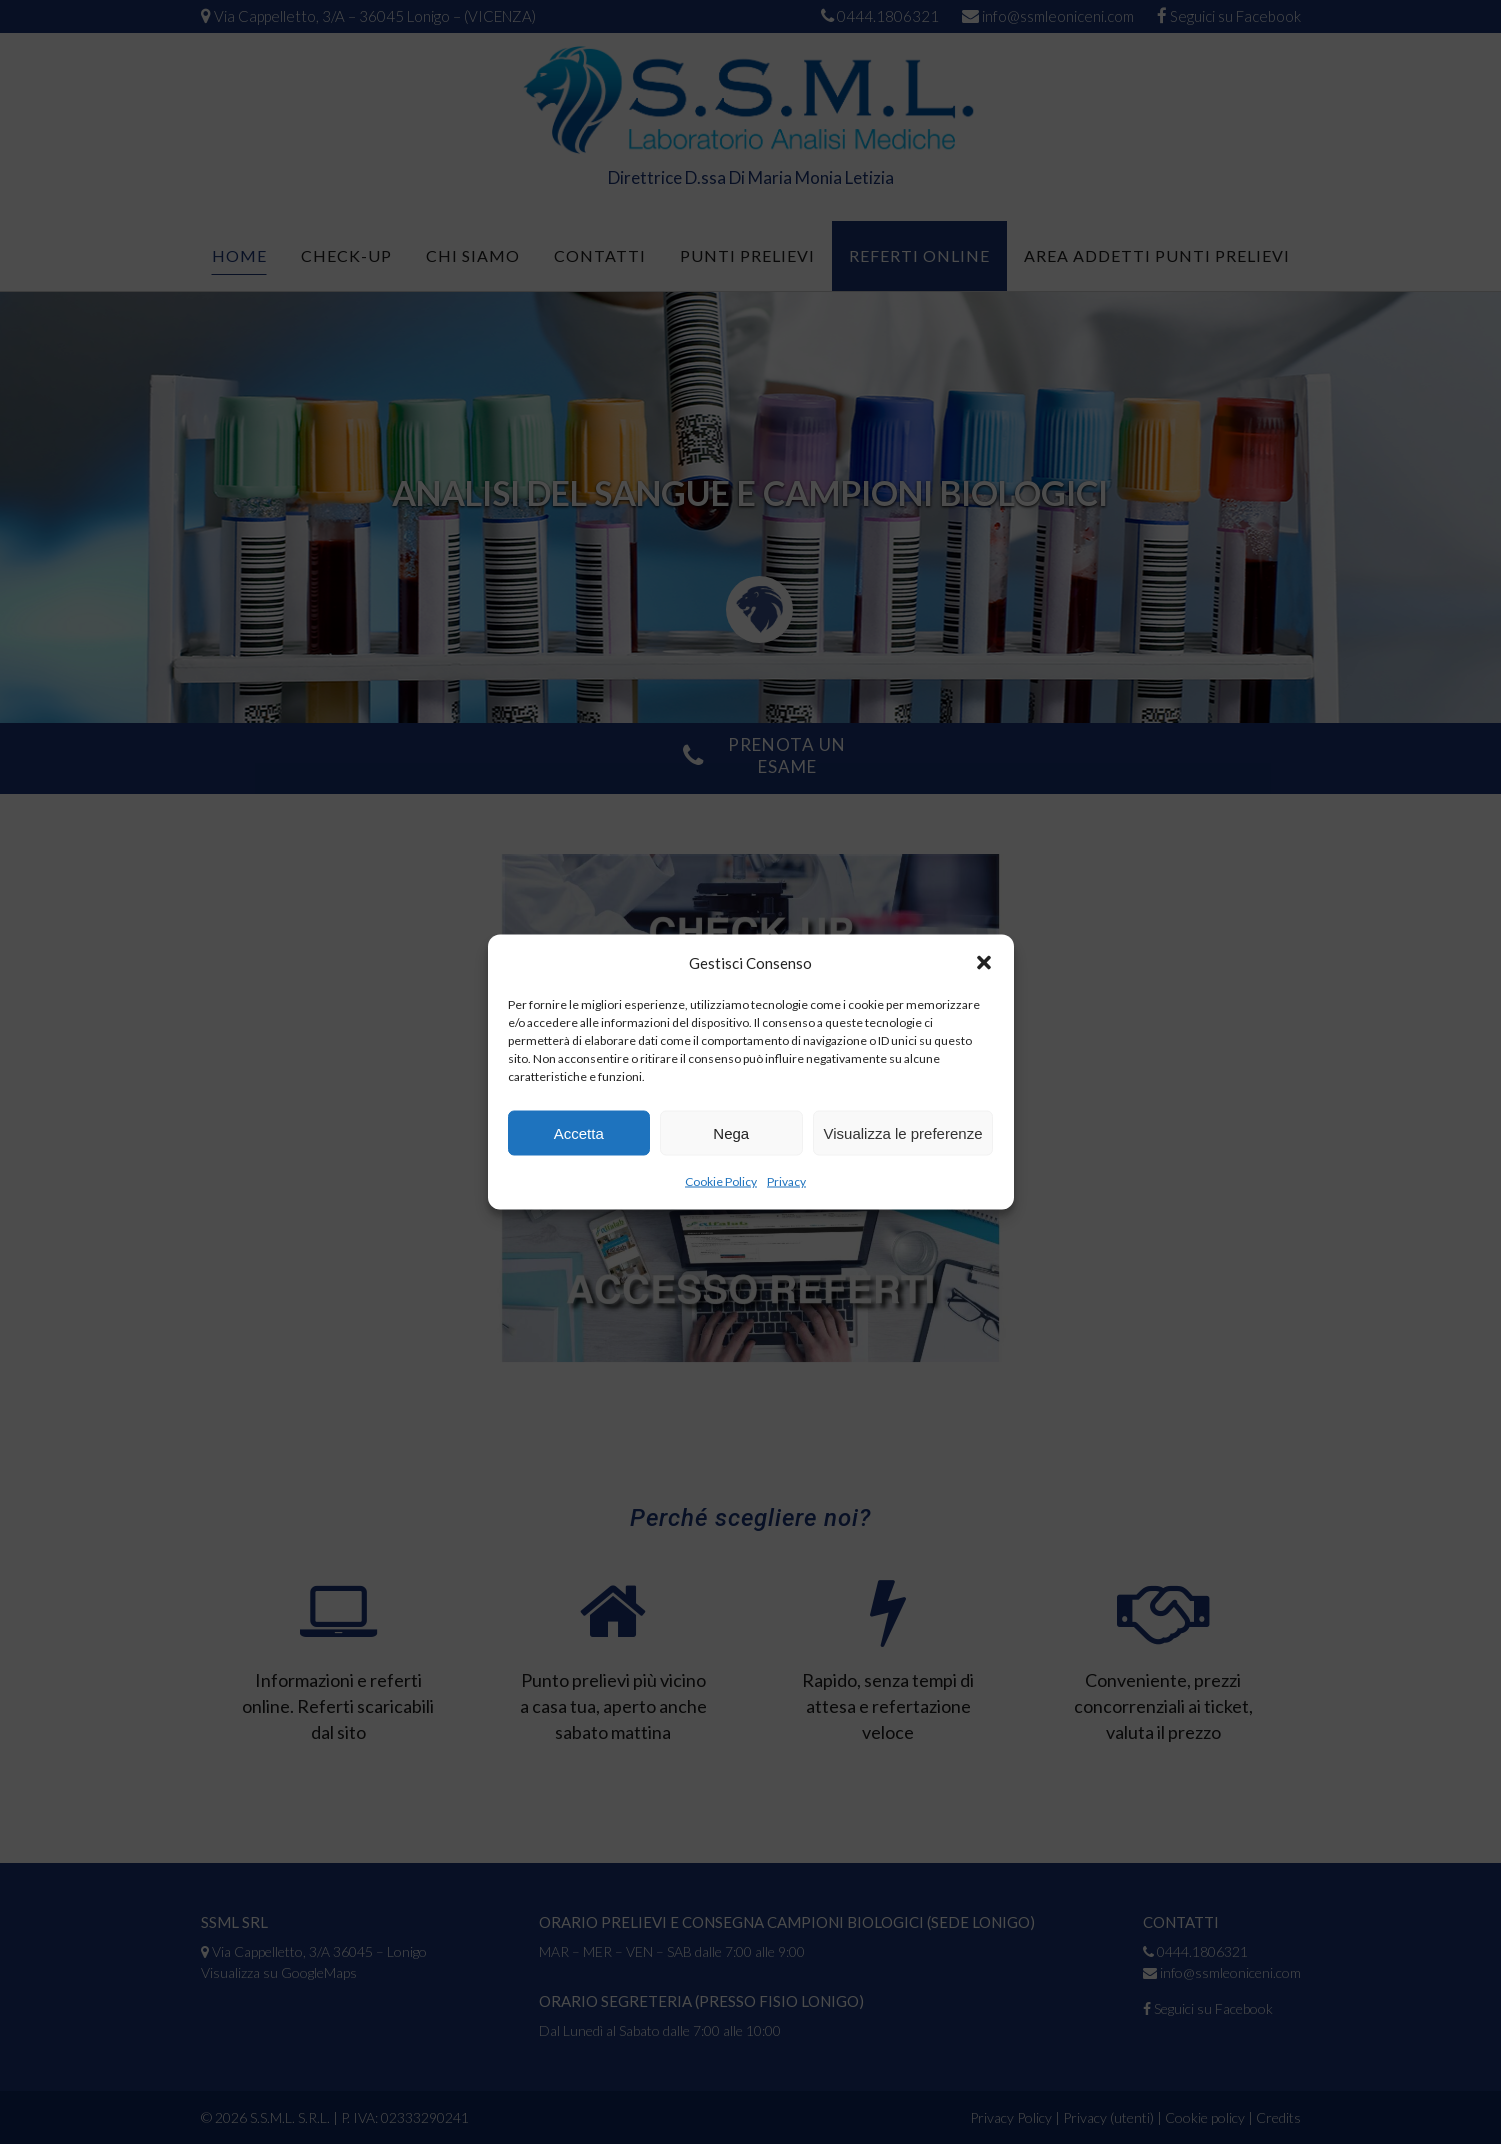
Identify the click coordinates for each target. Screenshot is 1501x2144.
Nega (731, 1132)
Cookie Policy (721, 1181)
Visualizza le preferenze (903, 1132)
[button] (984, 963)
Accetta (579, 1132)
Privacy (786, 1181)
